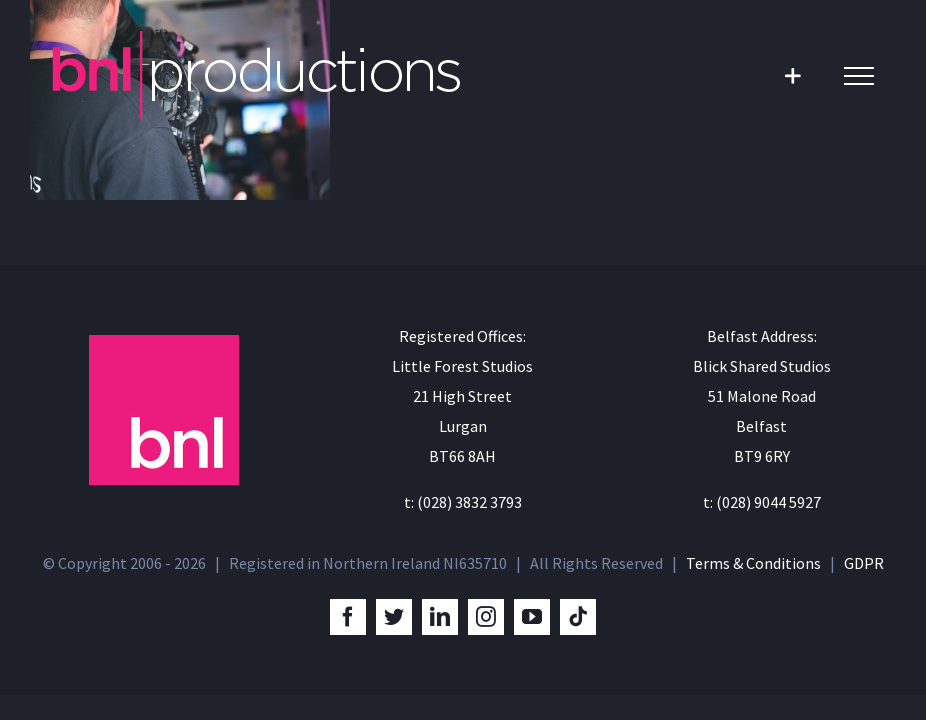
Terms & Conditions (753, 563)
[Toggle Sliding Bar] (792, 75)
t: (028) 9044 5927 (762, 502)
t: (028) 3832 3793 (463, 502)
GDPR (864, 563)
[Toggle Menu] (859, 76)
